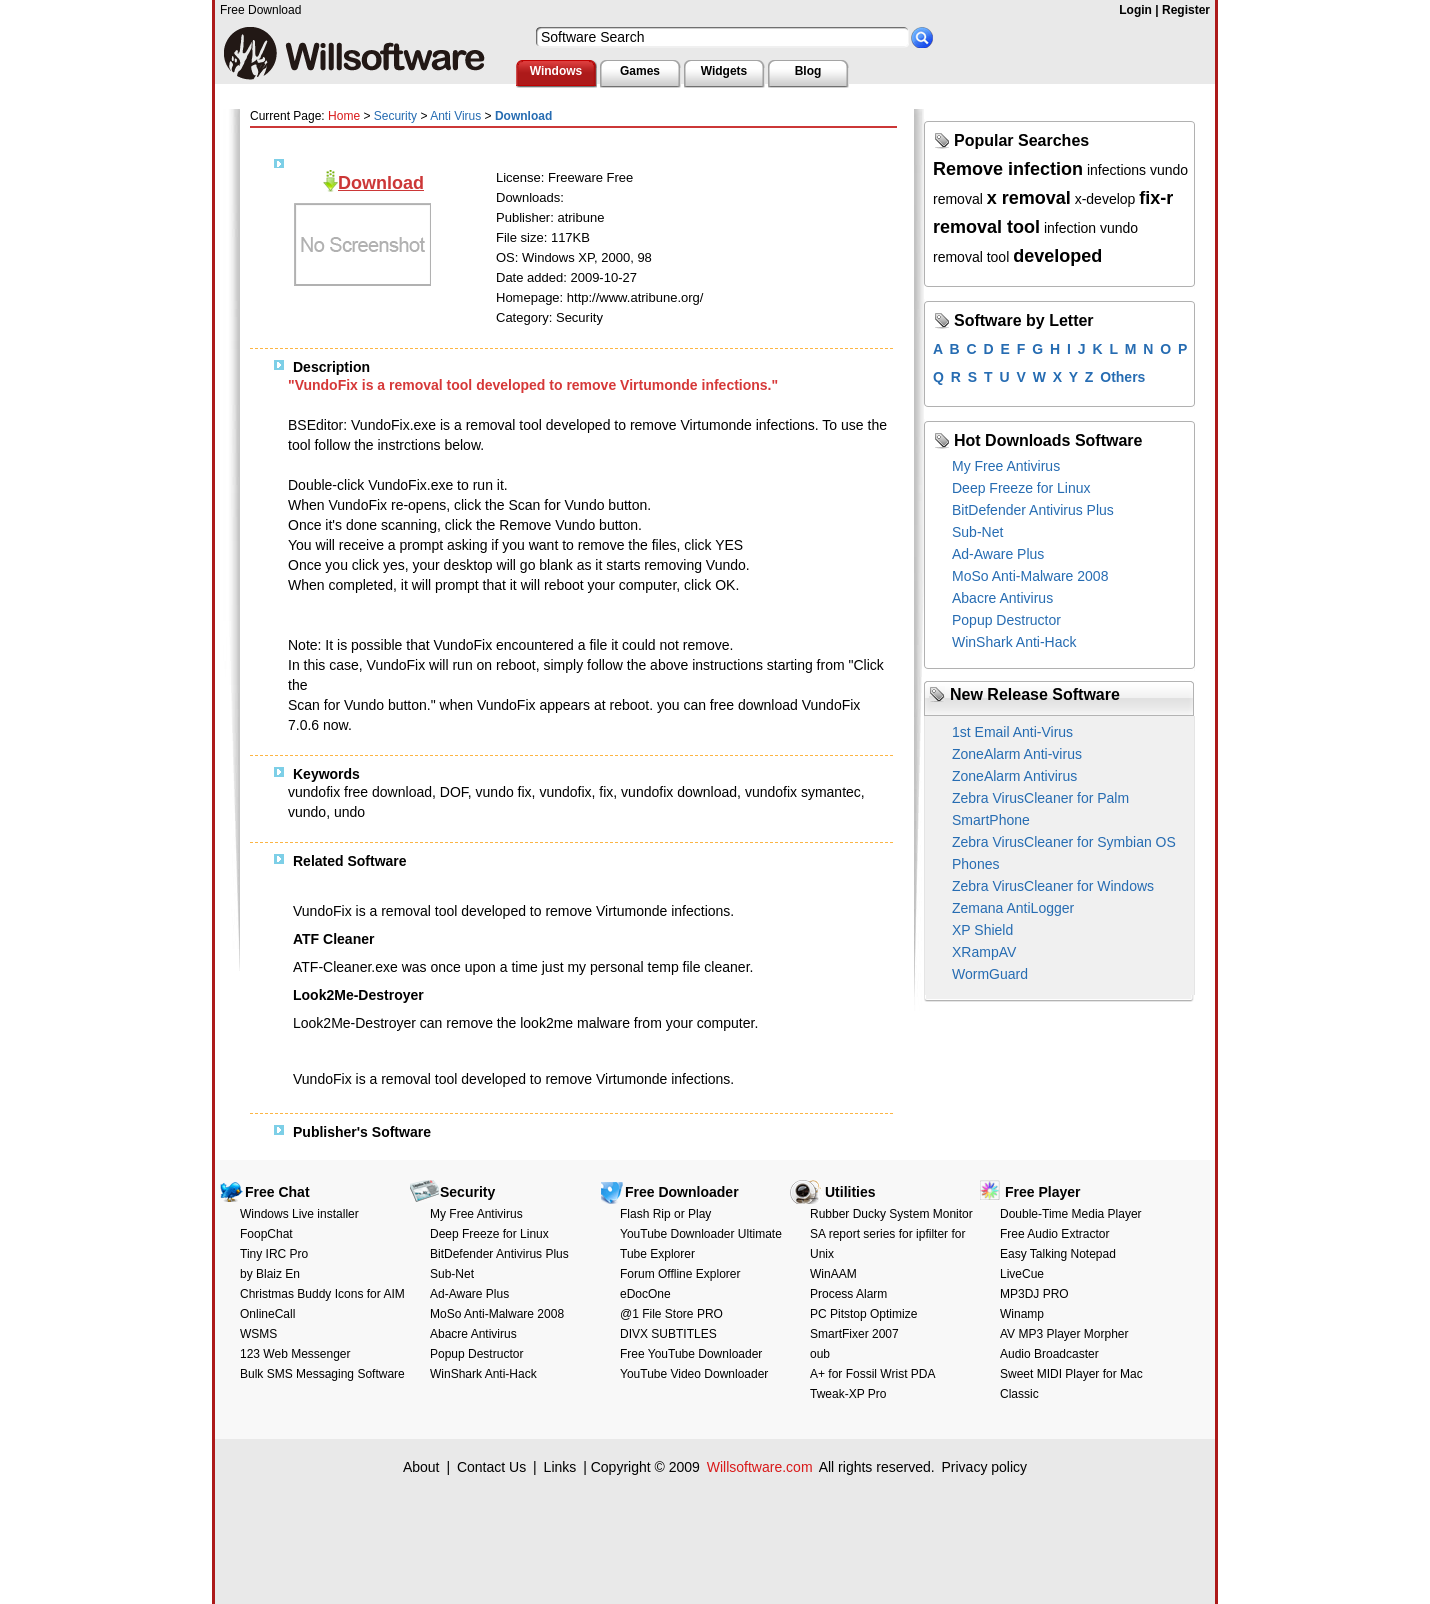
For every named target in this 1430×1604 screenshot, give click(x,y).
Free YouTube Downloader (691, 1354)
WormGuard (990, 974)
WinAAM (833, 1274)
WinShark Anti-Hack (1014, 642)
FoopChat (266, 1234)
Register (1186, 10)
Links (560, 1467)
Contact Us (491, 1467)
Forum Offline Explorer (680, 1274)
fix (606, 792)
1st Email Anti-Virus (1012, 732)
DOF (454, 792)
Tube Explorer (657, 1254)
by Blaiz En (270, 1274)
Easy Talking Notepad (1058, 1254)
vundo (307, 812)
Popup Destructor (1006, 620)
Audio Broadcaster (1049, 1354)
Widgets (724, 71)
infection (1070, 228)
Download (381, 183)
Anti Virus (455, 116)
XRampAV (984, 952)
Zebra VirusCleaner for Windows (1053, 886)
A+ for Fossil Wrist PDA (872, 1374)
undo (349, 812)
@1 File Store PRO (671, 1314)
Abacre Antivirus (1002, 598)
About (421, 1467)
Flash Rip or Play (665, 1214)
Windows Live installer (299, 1214)
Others (1122, 377)
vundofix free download (360, 792)
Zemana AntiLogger (1013, 908)
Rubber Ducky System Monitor (891, 1214)
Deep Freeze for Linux (1021, 488)
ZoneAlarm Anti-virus (1017, 754)
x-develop (1105, 199)
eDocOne (645, 1294)
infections (1116, 170)
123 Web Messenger (295, 1354)
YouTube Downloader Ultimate (701, 1234)
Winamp (1022, 1314)
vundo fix (504, 792)
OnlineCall (267, 1314)
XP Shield (982, 930)
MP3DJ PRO (1034, 1294)
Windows (556, 71)
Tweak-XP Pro (848, 1394)
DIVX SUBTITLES (668, 1334)
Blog (808, 71)
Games (640, 71)
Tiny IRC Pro (274, 1254)
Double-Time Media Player (1071, 1214)
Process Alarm (848, 1294)
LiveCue (1022, 1274)
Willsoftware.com (760, 1467)
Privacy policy (984, 1467)
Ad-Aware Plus (998, 554)
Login (1135, 10)
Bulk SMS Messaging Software (322, 1374)
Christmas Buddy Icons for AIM (322, 1294)
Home (344, 116)
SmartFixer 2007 (854, 1334)
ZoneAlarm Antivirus (1014, 776)
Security (395, 116)
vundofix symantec (803, 792)
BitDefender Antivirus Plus (1033, 510)
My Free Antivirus (1006, 466)
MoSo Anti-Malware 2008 (1030, 576)
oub (820, 1354)
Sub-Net (977, 532)
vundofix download (679, 792)
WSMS (258, 1334)
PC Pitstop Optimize (863, 1314)
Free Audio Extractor (1054, 1234)
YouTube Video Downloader (694, 1374)
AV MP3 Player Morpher (1064, 1334)
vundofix (565, 792)
